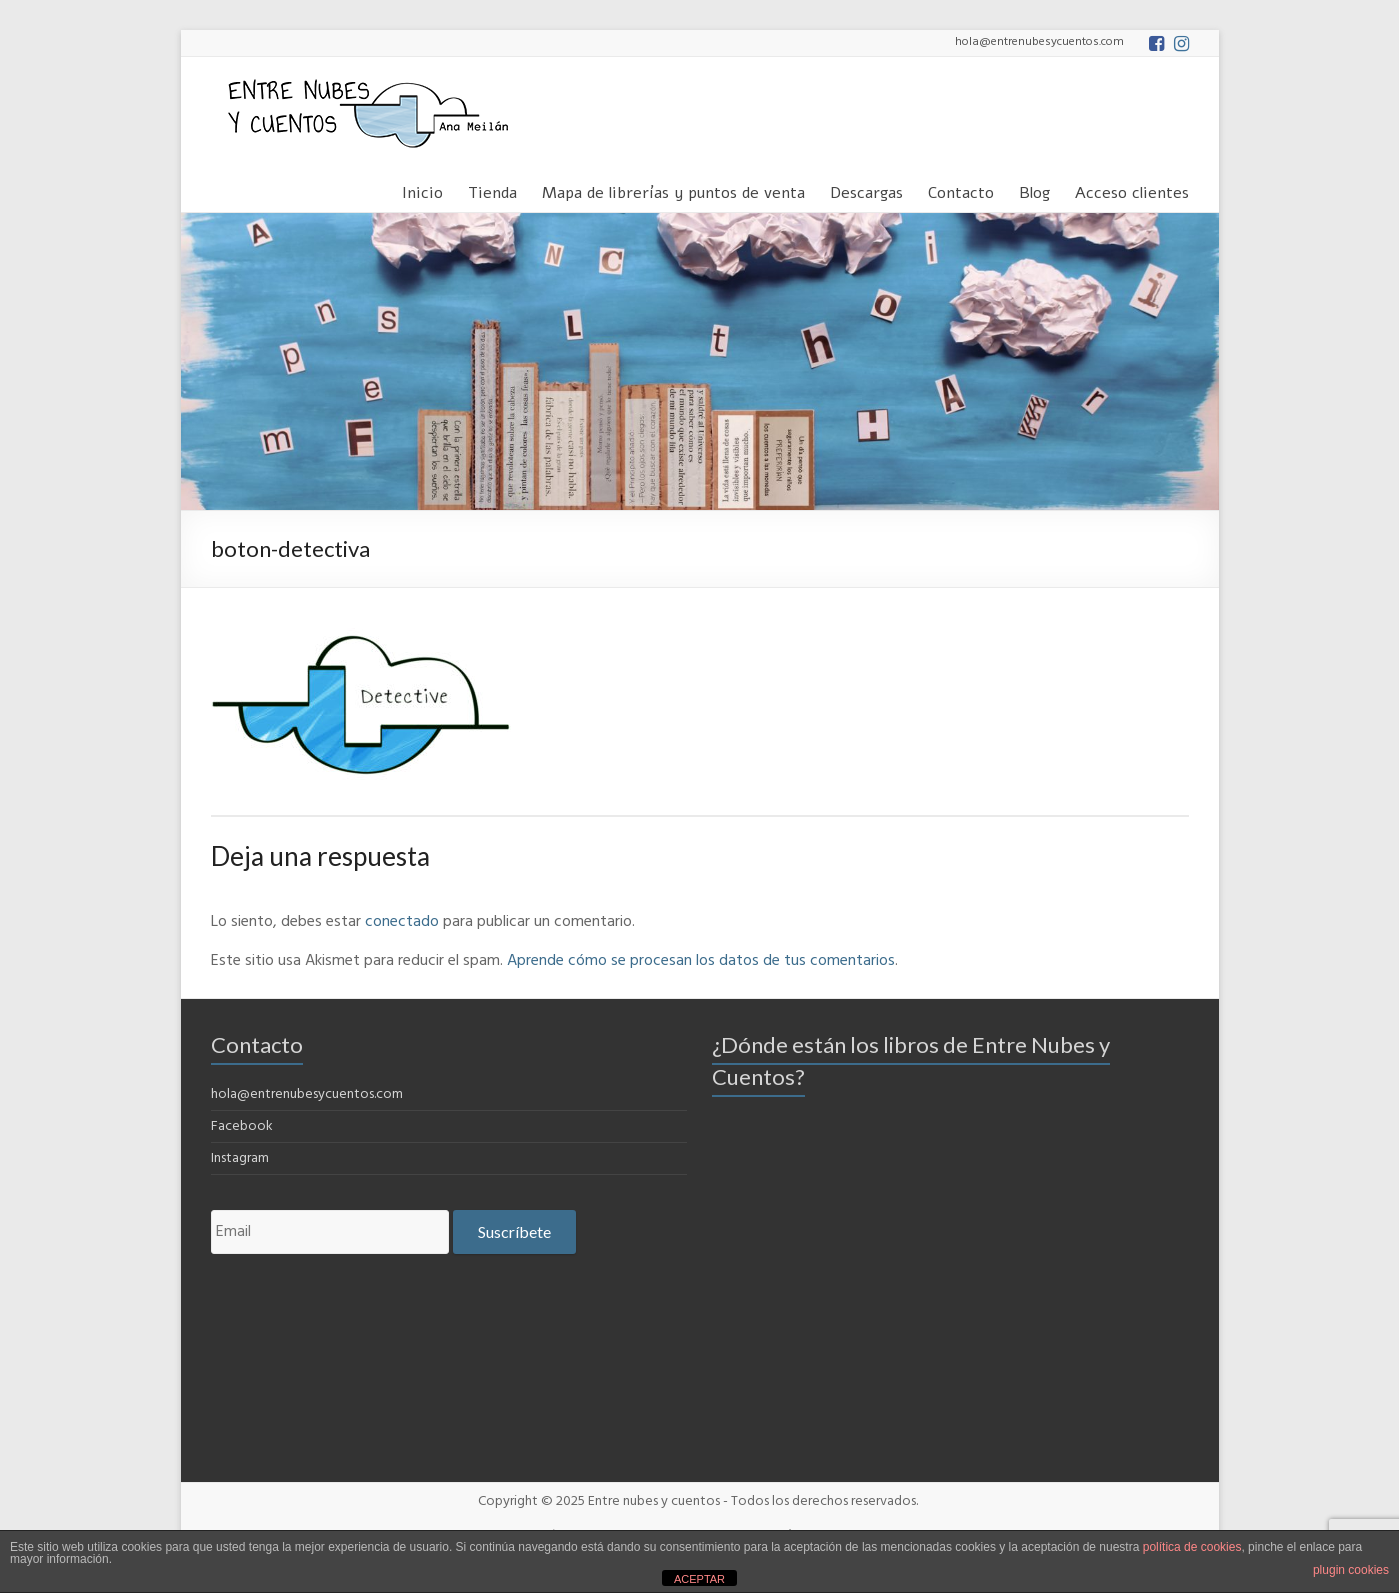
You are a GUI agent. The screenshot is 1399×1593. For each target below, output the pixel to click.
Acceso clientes (1132, 189)
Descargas (866, 189)
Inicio (422, 189)
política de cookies (1192, 1547)
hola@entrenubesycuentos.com (307, 1094)
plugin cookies (1351, 1570)
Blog (1034, 189)
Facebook (242, 1126)
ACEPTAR (699, 1579)
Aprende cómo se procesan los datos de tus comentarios (701, 961)
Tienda (492, 189)
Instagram (240, 1158)
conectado (402, 922)
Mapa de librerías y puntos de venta (673, 189)
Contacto (961, 189)
